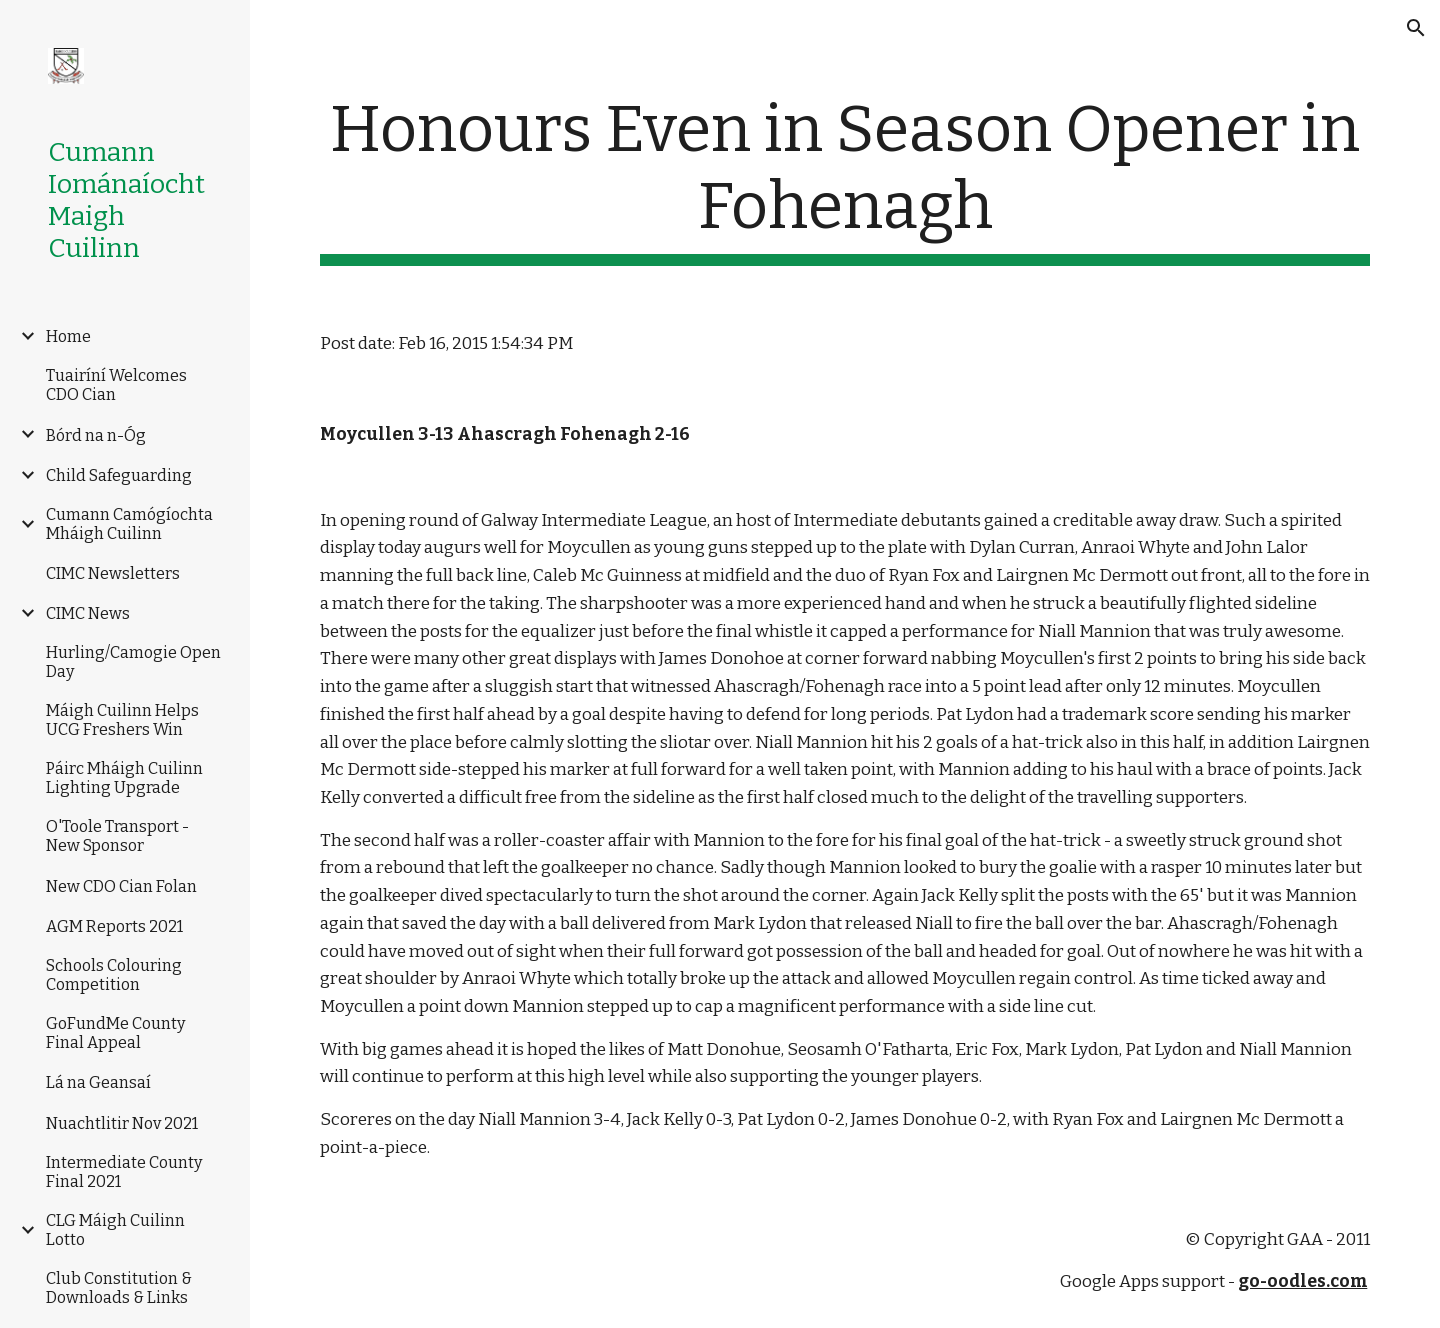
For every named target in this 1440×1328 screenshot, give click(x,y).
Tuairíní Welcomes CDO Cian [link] (116, 385)
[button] (1416, 28)
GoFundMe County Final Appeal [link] (115, 1033)
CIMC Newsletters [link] (113, 573)
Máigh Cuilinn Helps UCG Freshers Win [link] (122, 720)
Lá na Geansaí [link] (98, 1082)
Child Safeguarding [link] (119, 475)
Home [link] (68, 336)
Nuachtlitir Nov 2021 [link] (122, 1123)
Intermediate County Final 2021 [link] (124, 1172)
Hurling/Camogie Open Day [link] (133, 662)
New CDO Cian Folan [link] (121, 886)
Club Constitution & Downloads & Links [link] (119, 1288)
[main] (845, 179)
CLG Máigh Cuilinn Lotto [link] (115, 1230)
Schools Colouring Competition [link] (114, 975)
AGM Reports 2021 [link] (114, 926)
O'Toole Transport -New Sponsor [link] (117, 836)
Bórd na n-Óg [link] (96, 435)
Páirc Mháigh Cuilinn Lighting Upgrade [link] (124, 778)
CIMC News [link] (88, 613)
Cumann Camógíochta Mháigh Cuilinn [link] (129, 524)
